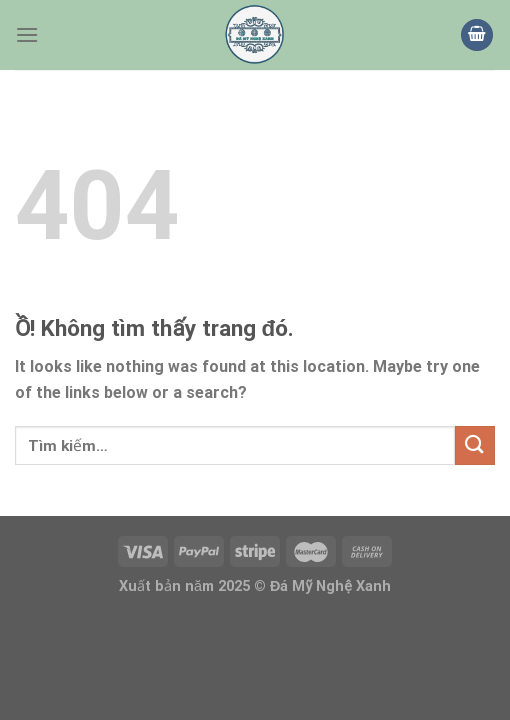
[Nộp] (475, 445)
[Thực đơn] (27, 34)
